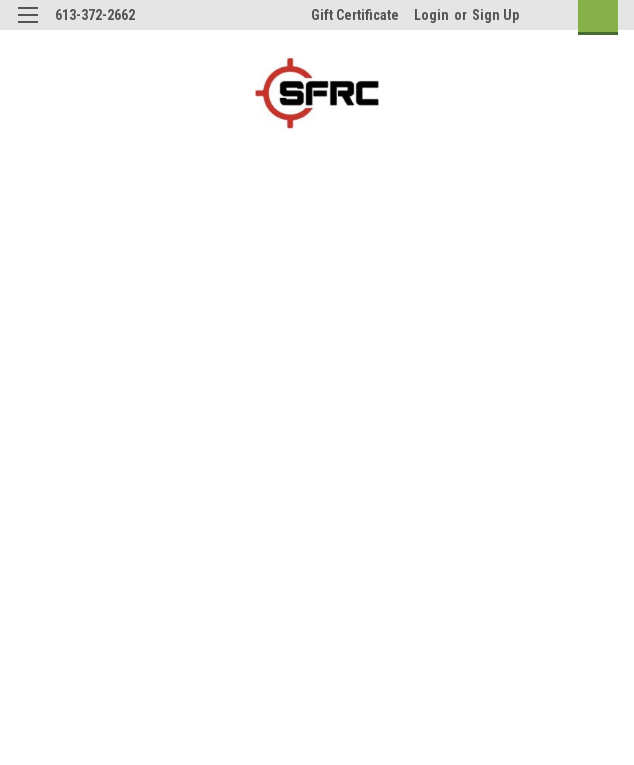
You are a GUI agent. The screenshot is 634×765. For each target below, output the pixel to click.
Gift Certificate (355, 15)
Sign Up (495, 15)
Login (431, 15)
